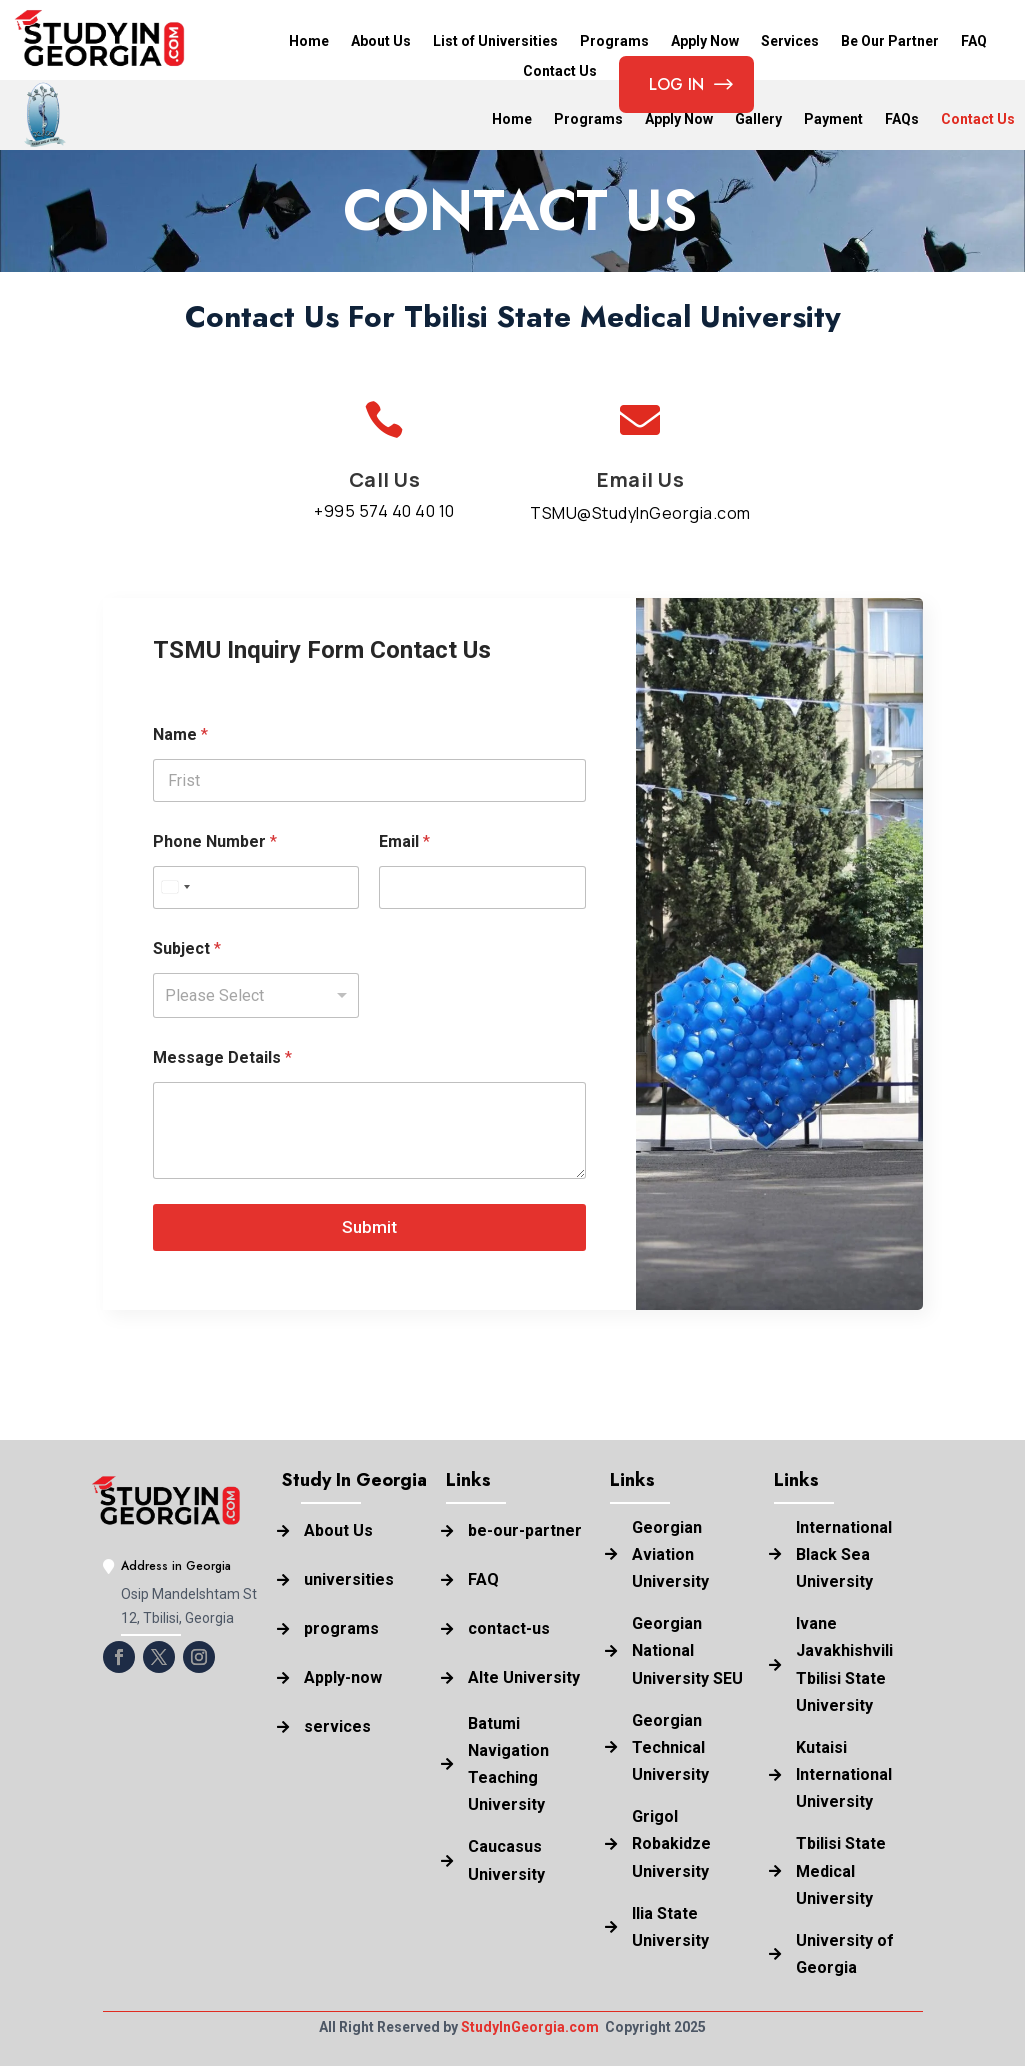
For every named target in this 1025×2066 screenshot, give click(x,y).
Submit (369, 1227)
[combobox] (175, 887)
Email (404, 841)
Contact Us (978, 119)
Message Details (222, 1057)
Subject (187, 948)
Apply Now (705, 41)
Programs (614, 41)
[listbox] (256, 995)
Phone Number (215, 841)
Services (790, 41)
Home (309, 41)
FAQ (974, 41)
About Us (381, 41)
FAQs (902, 119)
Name (180, 734)
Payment (833, 119)
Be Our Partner (890, 41)
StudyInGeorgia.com (530, 2027)
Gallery (758, 119)
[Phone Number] (256, 887)
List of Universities (495, 41)
